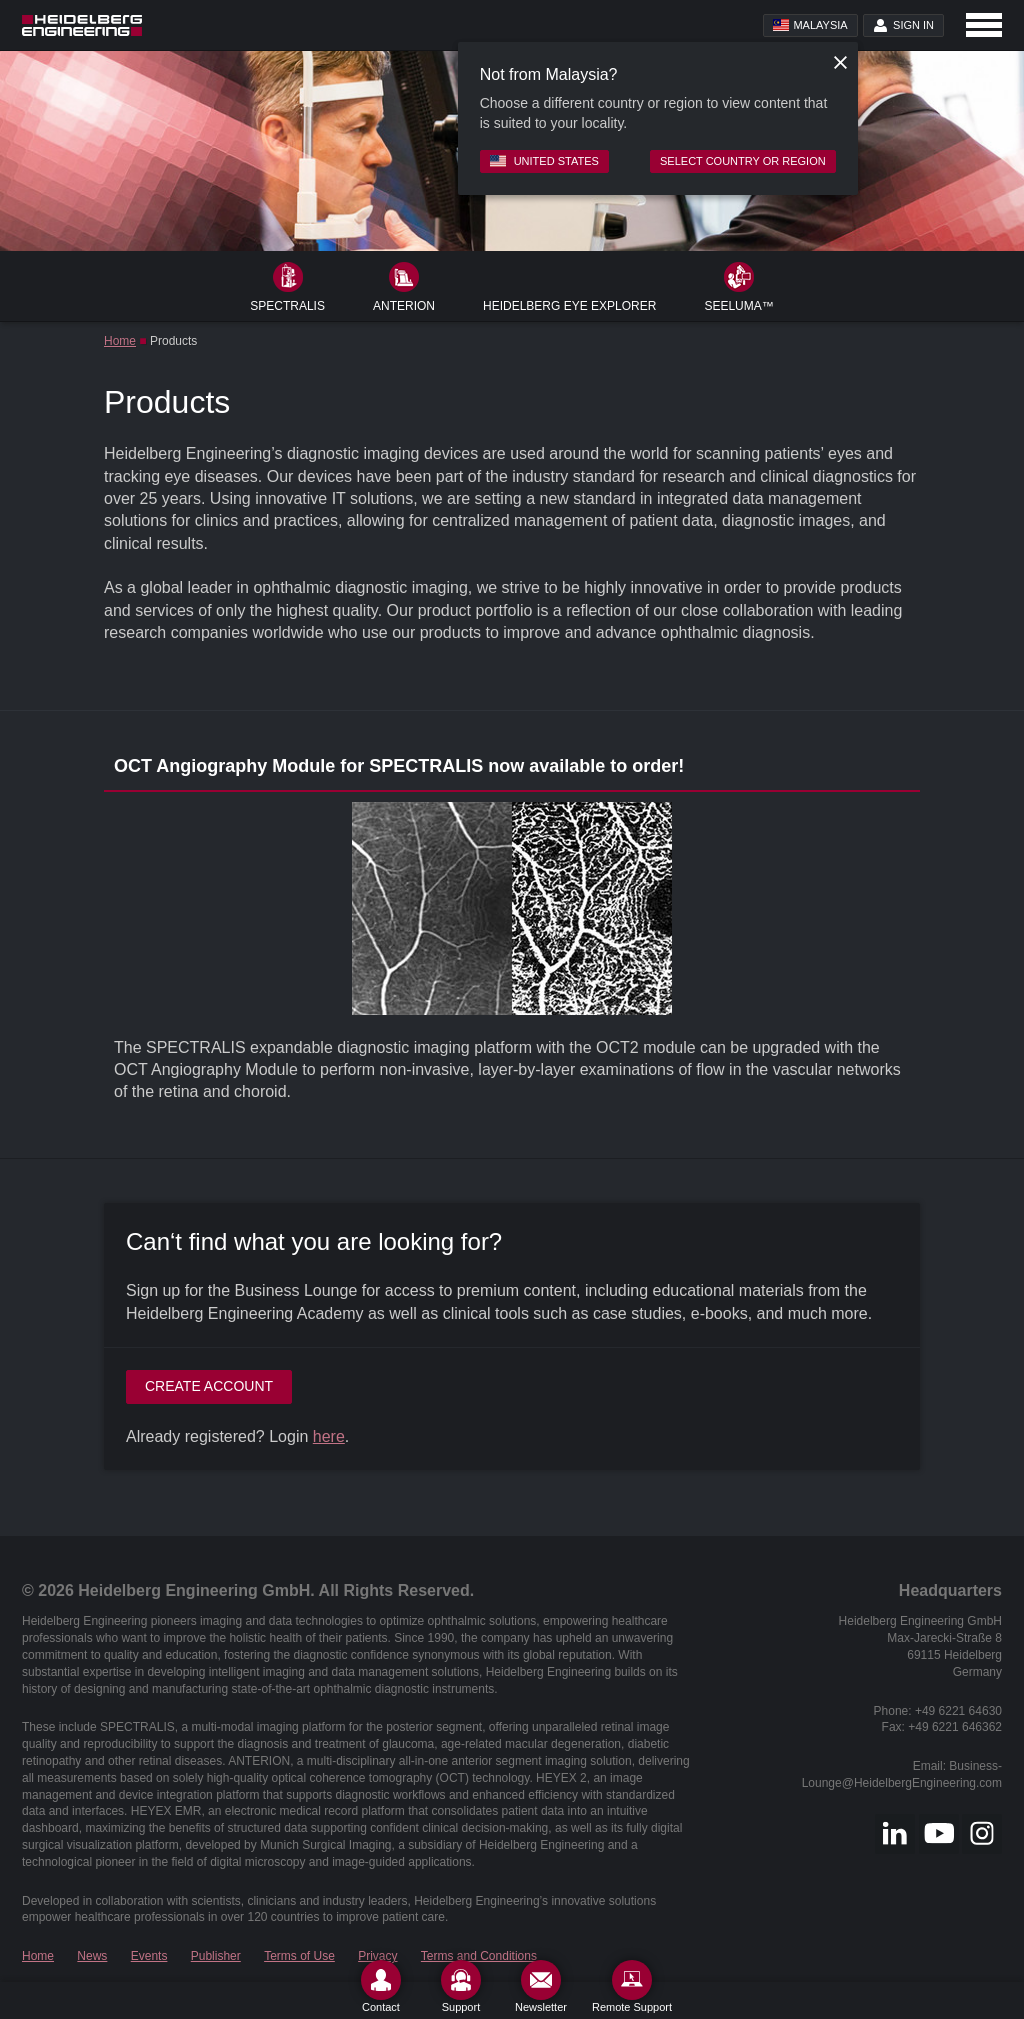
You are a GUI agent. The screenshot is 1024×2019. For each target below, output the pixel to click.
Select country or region (743, 161)
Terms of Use (299, 1956)
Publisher (216, 1956)
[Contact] (381, 1986)
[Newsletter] (541, 1986)
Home (120, 341)
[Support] (461, 1986)
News (92, 1956)
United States (544, 161)
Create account (209, 1386)
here (329, 1436)
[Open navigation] (984, 25)
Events (149, 1956)
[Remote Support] (632, 1986)
